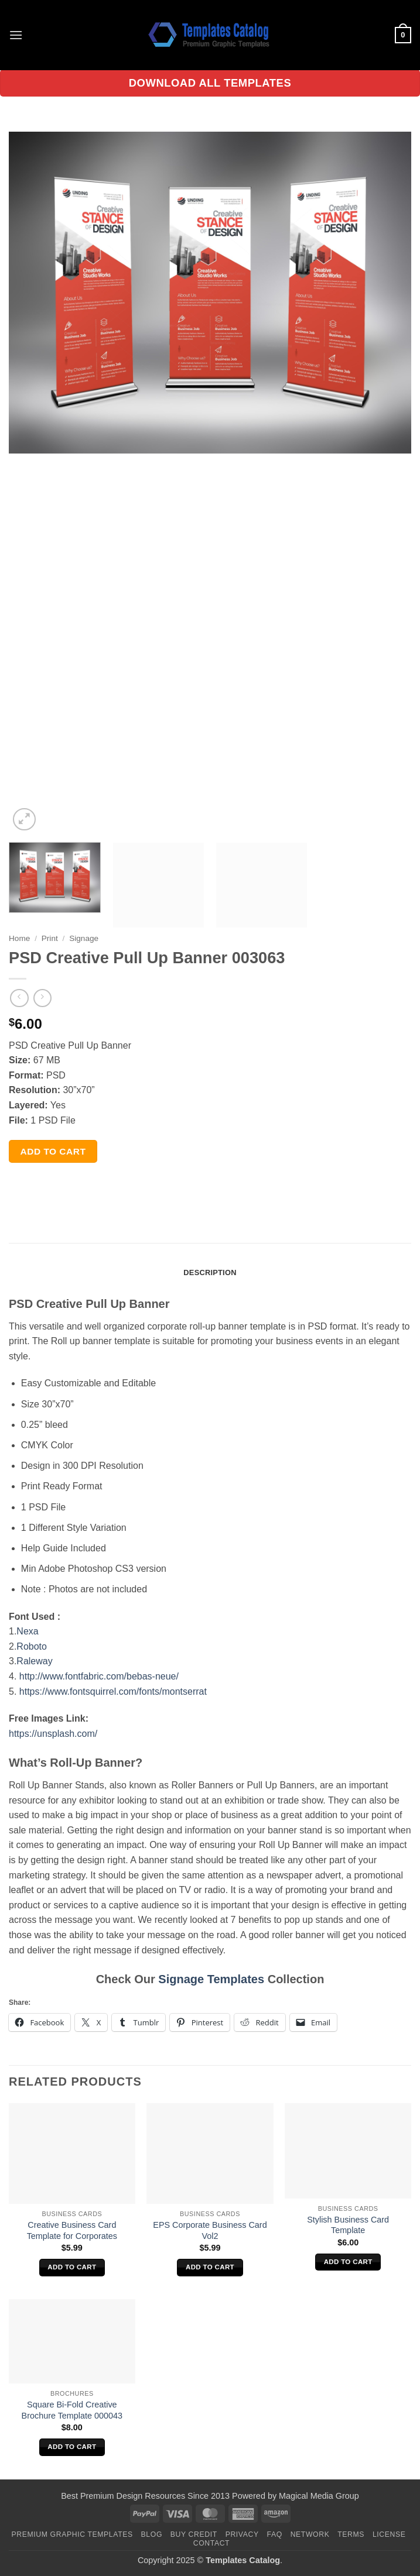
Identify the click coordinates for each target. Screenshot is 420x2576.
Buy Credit (193, 2534)
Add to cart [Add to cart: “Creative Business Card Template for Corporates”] (71, 2267)
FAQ (274, 2534)
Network (310, 2534)
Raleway (34, 1661)
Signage (83, 938)
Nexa (28, 1631)
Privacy (242, 2534)
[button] (16, 34)
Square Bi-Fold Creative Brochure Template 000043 (72, 2410)
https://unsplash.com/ (53, 1734)
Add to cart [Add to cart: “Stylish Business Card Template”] (348, 2261)
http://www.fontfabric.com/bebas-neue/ (99, 1676)
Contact (211, 2543)
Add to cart (53, 1151)
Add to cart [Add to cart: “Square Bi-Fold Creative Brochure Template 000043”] (71, 2446)
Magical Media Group (319, 2496)
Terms (350, 2534)
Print (50, 938)
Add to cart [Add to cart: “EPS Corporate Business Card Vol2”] (210, 2267)
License (389, 2534)
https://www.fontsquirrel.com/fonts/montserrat (113, 1691)
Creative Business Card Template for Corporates (72, 2230)
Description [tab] (209, 1272)
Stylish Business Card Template (348, 2225)
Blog (151, 2534)
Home (19, 938)
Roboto (31, 1646)
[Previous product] (42, 998)
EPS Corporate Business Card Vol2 (210, 2230)
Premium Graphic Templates (72, 2534)
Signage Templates (211, 1979)
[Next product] (19, 998)
